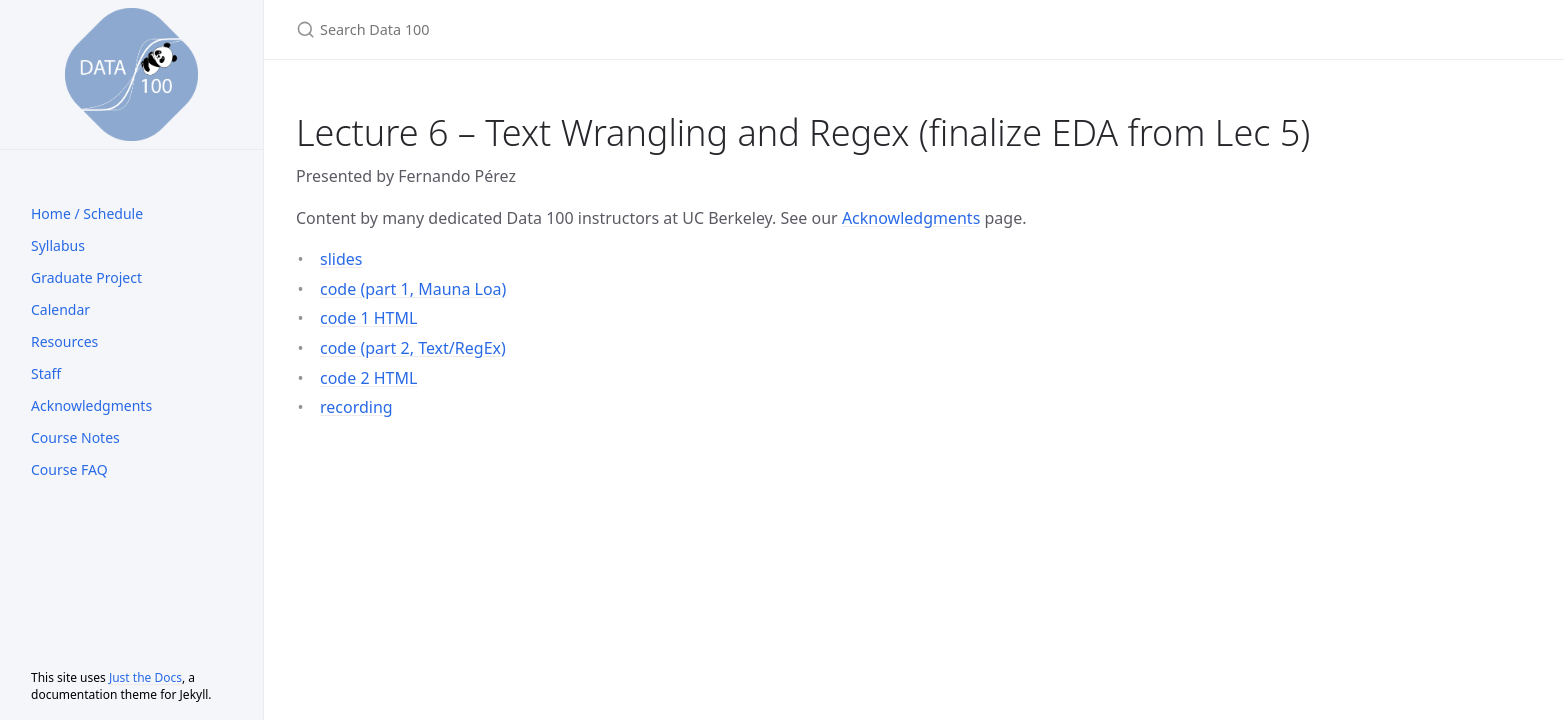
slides (341, 259)
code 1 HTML (368, 318)
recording (356, 407)
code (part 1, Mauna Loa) (413, 289)
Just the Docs (145, 677)
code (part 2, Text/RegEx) (413, 348)
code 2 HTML (368, 378)
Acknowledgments (911, 218)
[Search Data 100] (532, 29)
